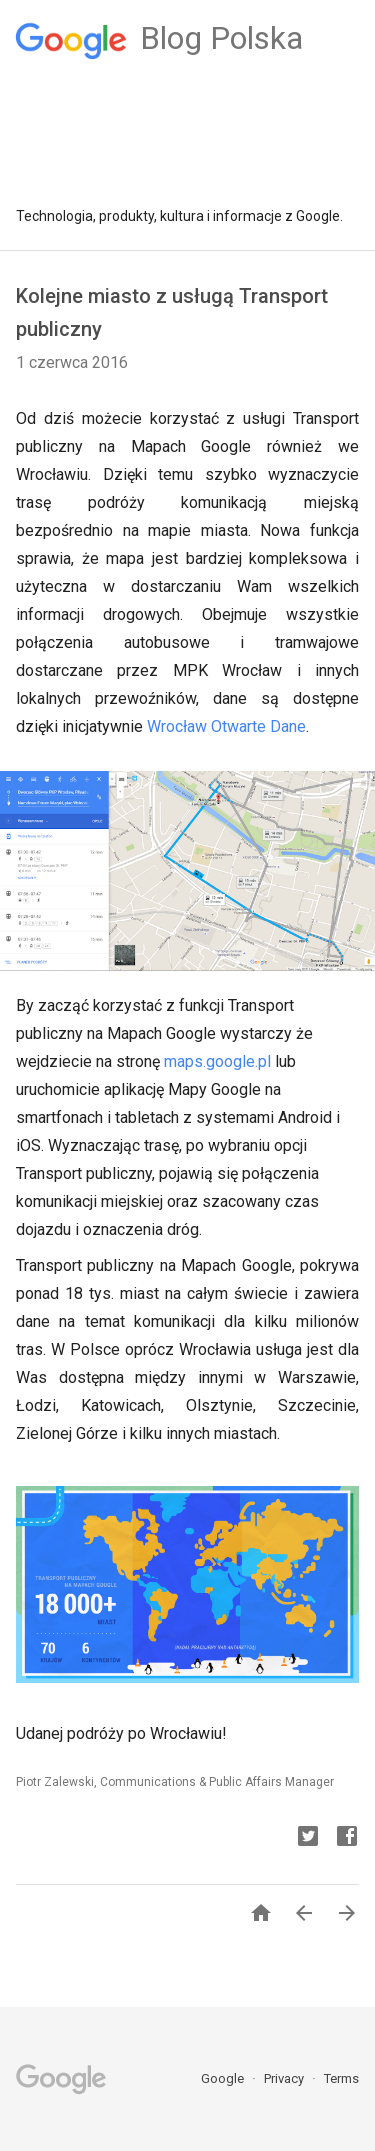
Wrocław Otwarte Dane (226, 726)
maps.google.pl (215, 1061)
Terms (341, 2078)
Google (224, 2078)
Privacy (285, 2078)
